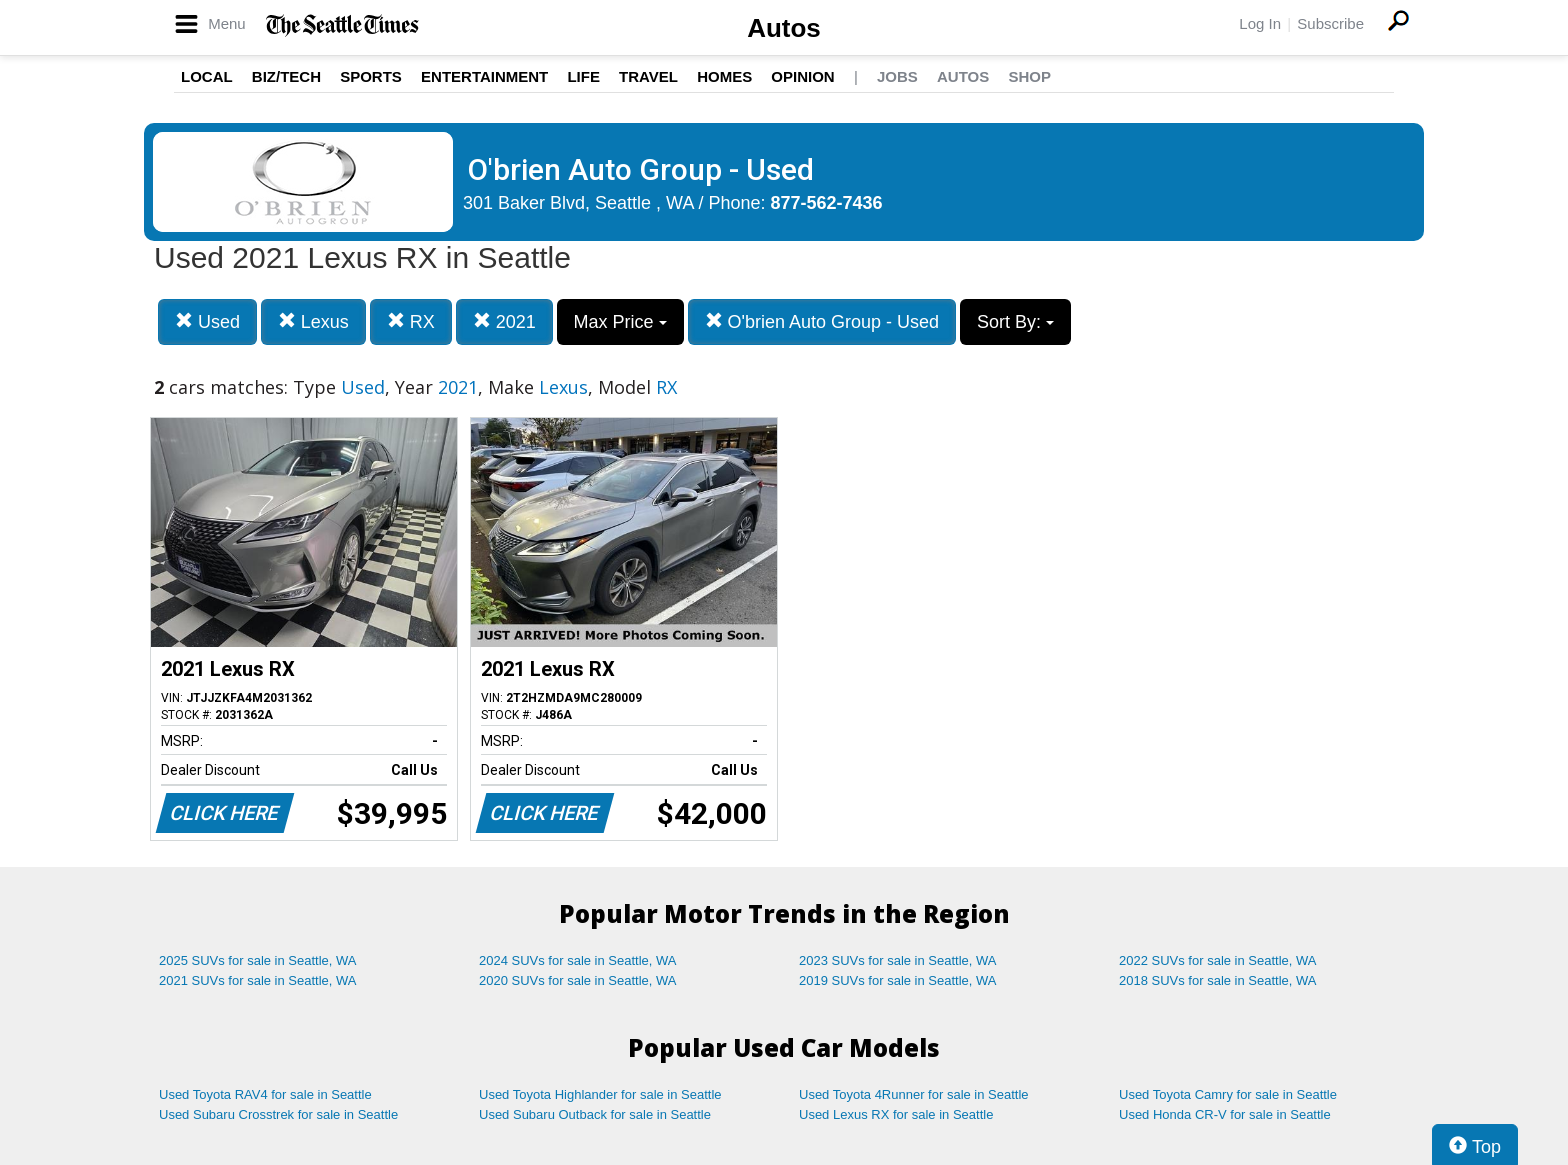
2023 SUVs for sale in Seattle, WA (898, 960)
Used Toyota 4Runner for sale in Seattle (914, 1094)
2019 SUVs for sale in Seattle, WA (898, 980)
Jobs (897, 76)
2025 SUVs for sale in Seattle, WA (258, 960)
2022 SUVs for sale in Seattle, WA (1218, 960)
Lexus (313, 321)
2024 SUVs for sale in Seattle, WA (578, 960)
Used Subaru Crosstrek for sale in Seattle (278, 1114)
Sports (371, 76)
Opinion (802, 76)
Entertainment (484, 76)
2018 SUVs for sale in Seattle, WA (1218, 980)
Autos (784, 28)
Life (583, 76)
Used (207, 321)
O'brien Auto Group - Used (822, 321)
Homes (724, 76)
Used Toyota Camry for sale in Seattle (1228, 1094)
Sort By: (1015, 322)
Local (207, 76)
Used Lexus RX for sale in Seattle (896, 1114)
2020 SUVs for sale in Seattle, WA (578, 980)
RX (411, 321)
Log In (1260, 23)
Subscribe (1330, 23)
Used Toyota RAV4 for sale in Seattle (265, 1094)
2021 (504, 321)
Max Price (620, 322)
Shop (1029, 76)
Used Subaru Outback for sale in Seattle (595, 1114)
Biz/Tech (286, 76)
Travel (648, 76)
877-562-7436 (827, 203)
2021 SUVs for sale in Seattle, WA (258, 980)
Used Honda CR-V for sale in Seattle (1225, 1114)
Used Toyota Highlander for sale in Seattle (600, 1094)
